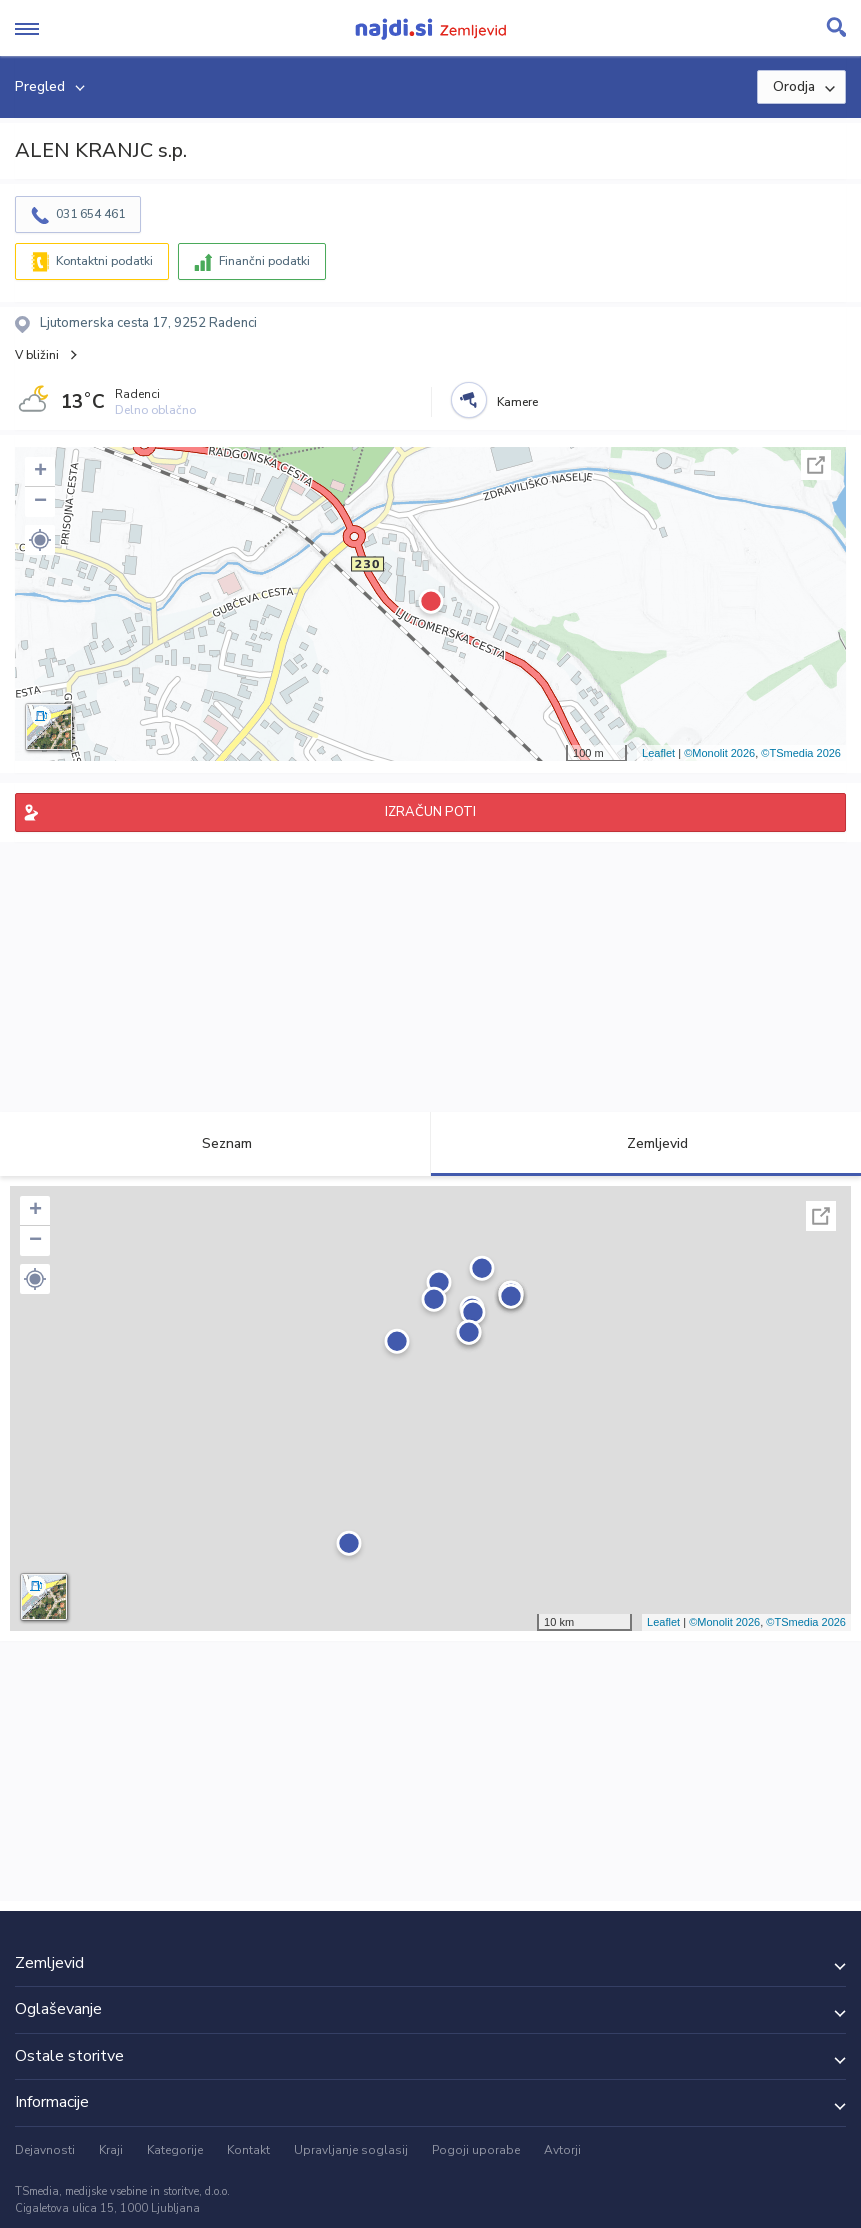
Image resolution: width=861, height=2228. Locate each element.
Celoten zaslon (816, 465)
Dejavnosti (45, 2150)
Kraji (111, 2150)
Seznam (215, 1143)
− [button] (40, 502)
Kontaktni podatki (104, 261)
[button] (40, 540)
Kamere (517, 402)
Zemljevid (646, 1143)
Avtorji (562, 2150)
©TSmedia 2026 (801, 753)
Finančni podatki (264, 261)
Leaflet (658, 753)
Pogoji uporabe (476, 2150)
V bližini (37, 355)
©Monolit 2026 (719, 753)
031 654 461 (90, 214)
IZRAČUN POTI (430, 812)
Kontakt (248, 2150)
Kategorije (175, 2150)
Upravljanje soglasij (351, 2150)
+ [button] (40, 472)
